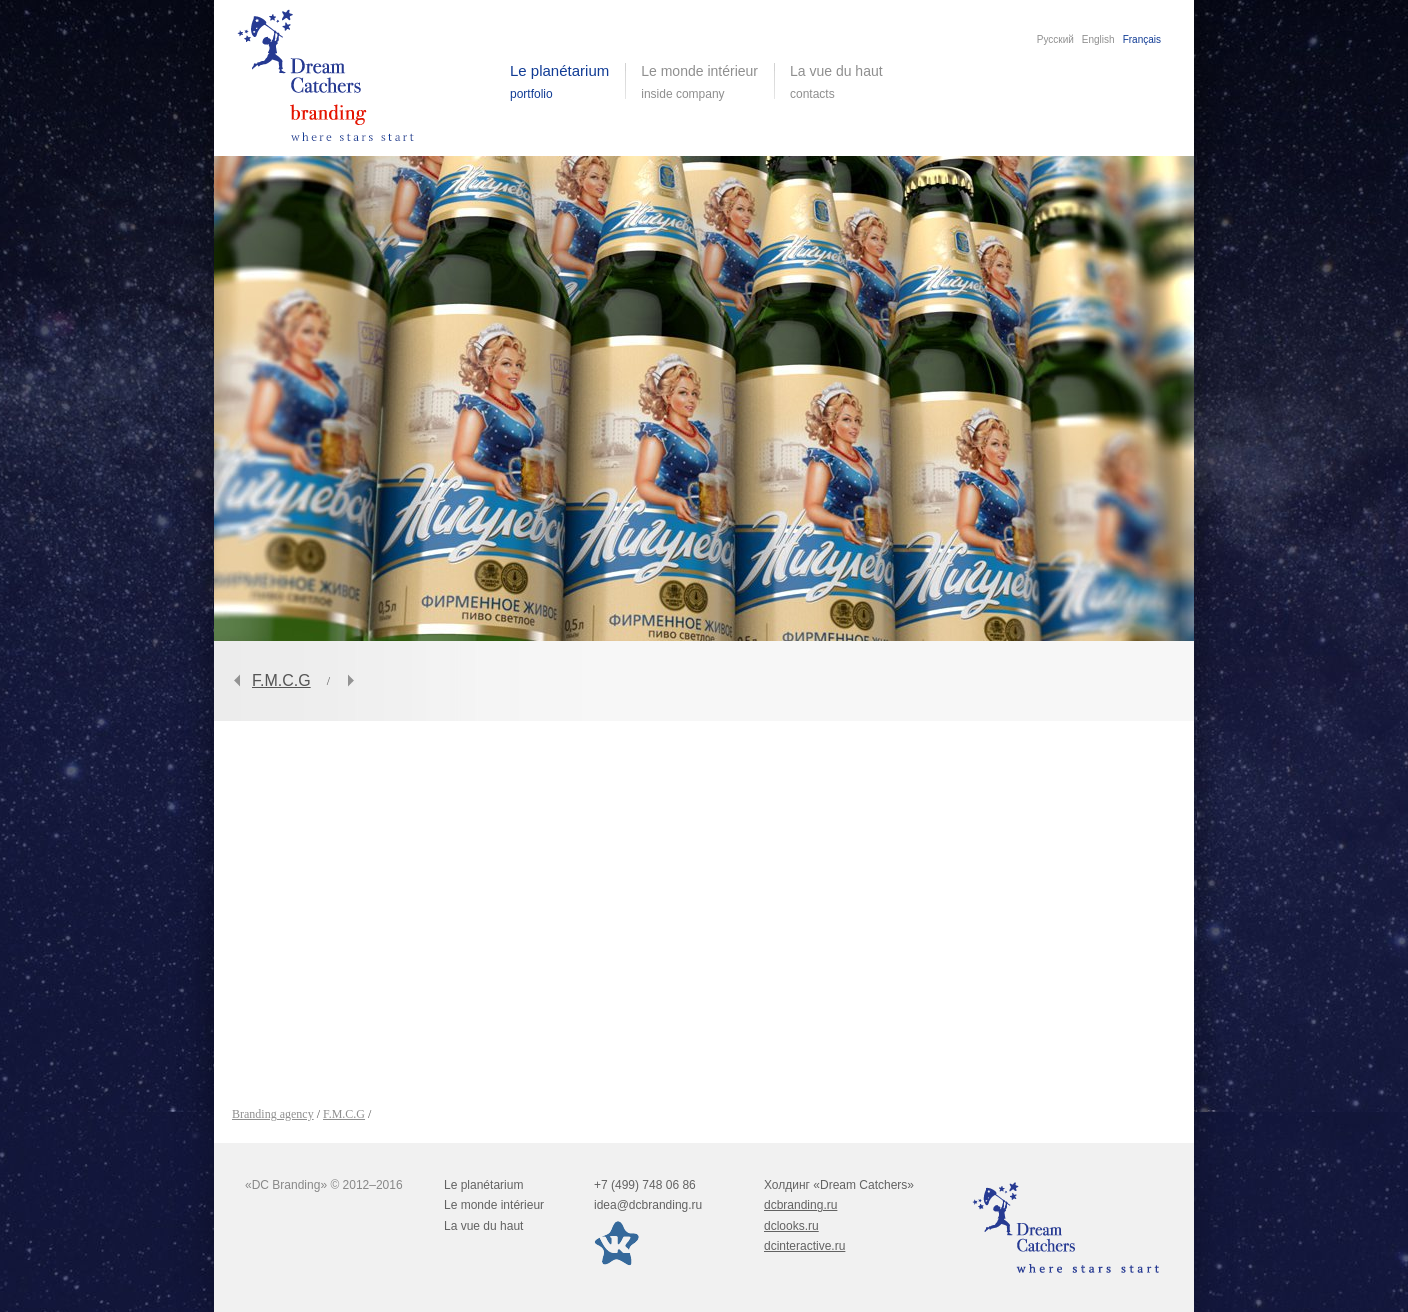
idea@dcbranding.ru (648, 1205)
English (1098, 39)
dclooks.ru (791, 1226)
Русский (1055, 39)
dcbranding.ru (800, 1205)
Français (1142, 39)
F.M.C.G (281, 680)
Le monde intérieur (494, 1205)
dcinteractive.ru (804, 1246)
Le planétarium (483, 1185)
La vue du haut (838, 82)
